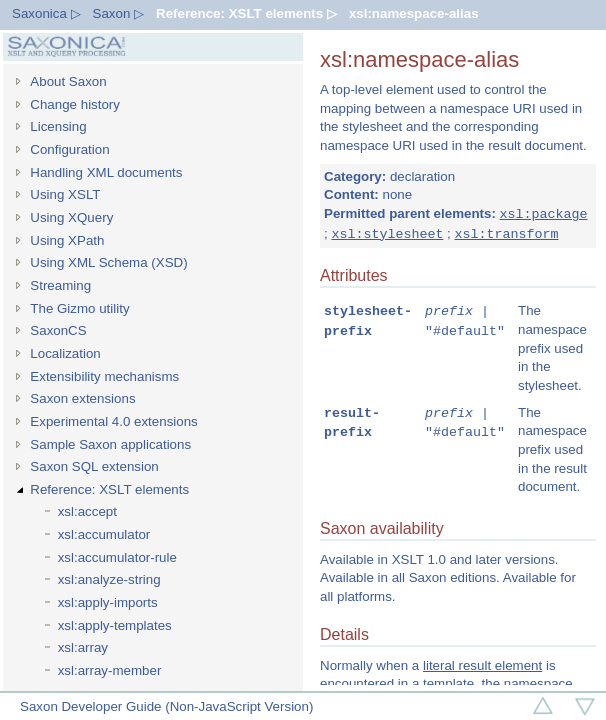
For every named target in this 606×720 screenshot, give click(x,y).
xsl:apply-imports (108, 602)
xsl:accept (87, 511)
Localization (65, 353)
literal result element (482, 667)
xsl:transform (506, 234)
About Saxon (68, 81)
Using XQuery (71, 217)
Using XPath (67, 240)
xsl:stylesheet (387, 234)
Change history (75, 104)
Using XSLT (65, 194)
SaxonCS (58, 330)
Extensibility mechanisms (104, 376)
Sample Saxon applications (110, 444)
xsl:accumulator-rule (117, 557)
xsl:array (83, 647)
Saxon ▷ (119, 13)
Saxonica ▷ (46, 13)
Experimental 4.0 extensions (113, 421)
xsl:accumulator (104, 534)
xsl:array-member (110, 670)
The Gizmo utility (79, 308)
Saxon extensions (82, 398)
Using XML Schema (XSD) (108, 262)
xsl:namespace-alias (414, 13)
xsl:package (544, 214)
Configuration (69, 149)
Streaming (60, 285)
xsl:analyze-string (109, 579)
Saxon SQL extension (94, 466)
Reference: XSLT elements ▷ (246, 13)
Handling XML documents (106, 172)
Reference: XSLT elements (109, 489)
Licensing (58, 126)
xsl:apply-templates (115, 625)
